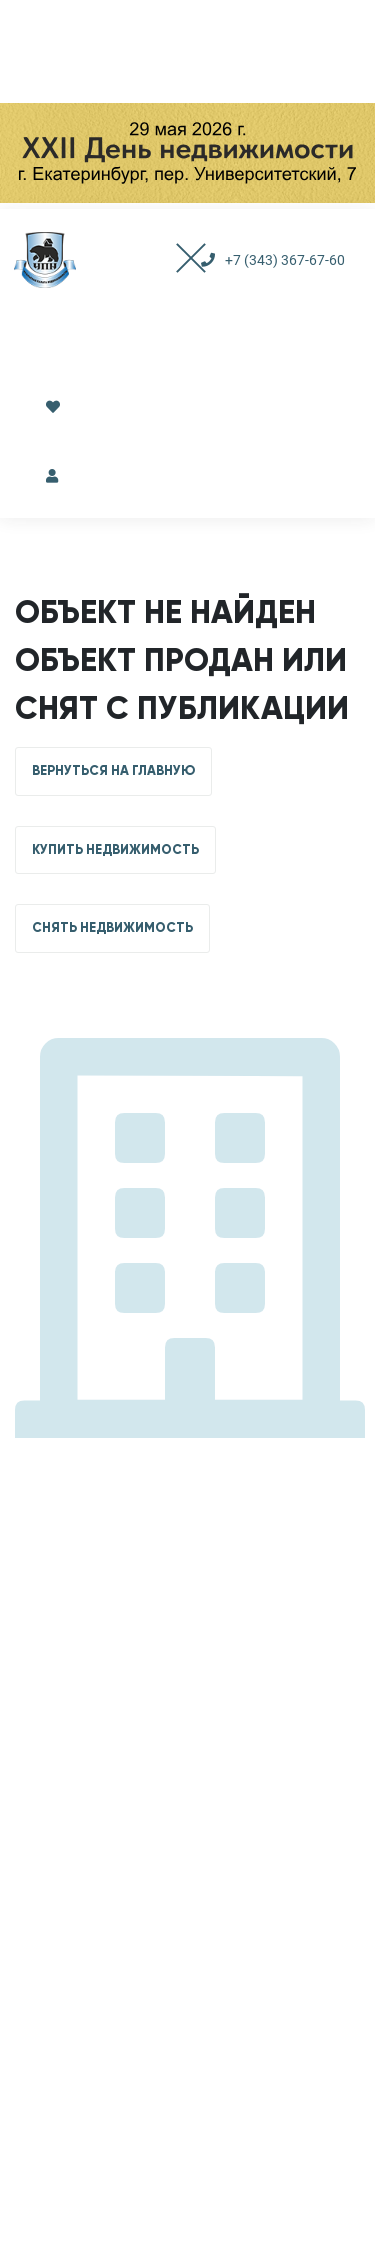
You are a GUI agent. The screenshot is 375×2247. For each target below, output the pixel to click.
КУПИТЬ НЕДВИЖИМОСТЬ (115, 850)
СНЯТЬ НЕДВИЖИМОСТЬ (112, 928)
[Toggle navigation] (171, 260)
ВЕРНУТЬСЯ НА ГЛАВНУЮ (113, 771)
